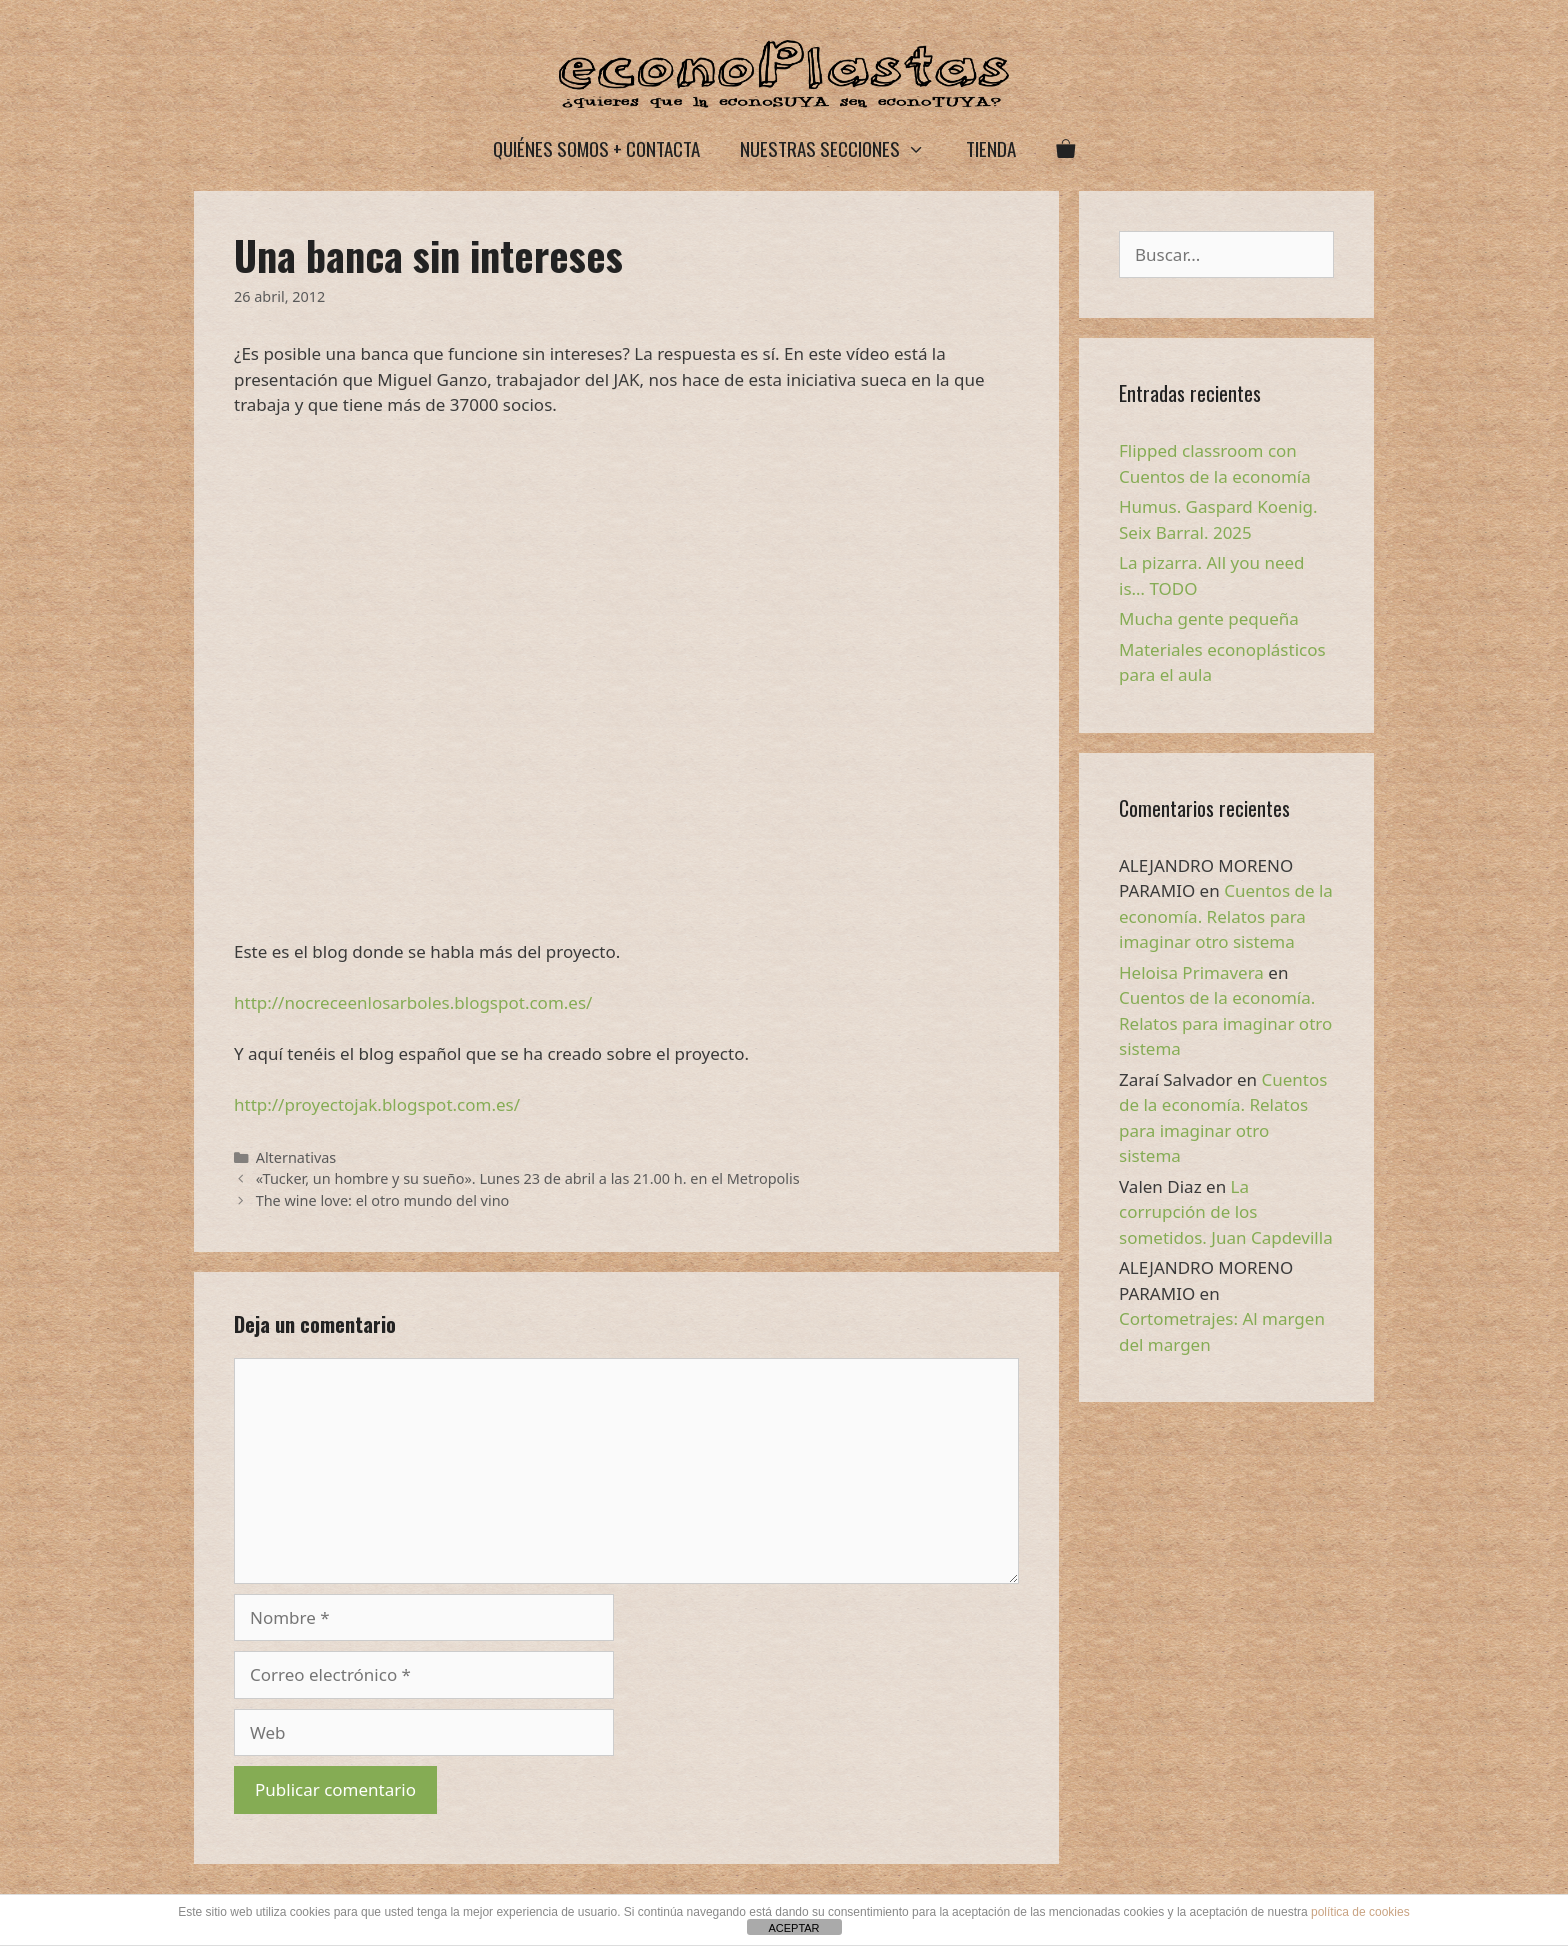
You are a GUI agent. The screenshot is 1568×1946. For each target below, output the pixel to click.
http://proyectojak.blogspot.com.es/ (377, 1104)
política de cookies (1360, 1912)
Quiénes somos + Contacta (596, 148)
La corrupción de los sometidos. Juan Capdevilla (1226, 1212)
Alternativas (296, 1157)
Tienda (991, 148)
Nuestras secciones (842, 148)
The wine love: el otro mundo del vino (383, 1200)
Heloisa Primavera (1191, 972)
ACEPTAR (793, 1928)
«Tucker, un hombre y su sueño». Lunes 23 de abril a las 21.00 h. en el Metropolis (528, 1178)
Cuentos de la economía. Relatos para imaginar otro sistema (1226, 916)
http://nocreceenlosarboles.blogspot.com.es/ (413, 1002)
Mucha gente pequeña (1209, 618)
